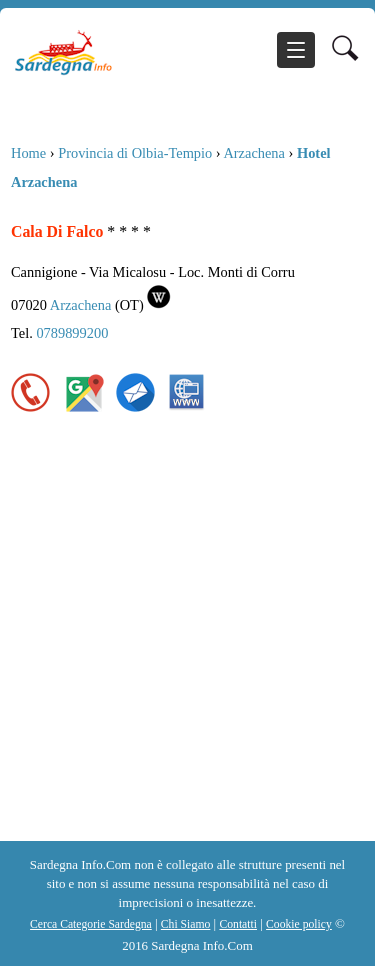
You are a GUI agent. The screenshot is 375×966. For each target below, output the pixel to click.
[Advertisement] (187, 643)
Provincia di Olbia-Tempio (135, 153)
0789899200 (72, 333)
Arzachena (254, 153)
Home (28, 153)
